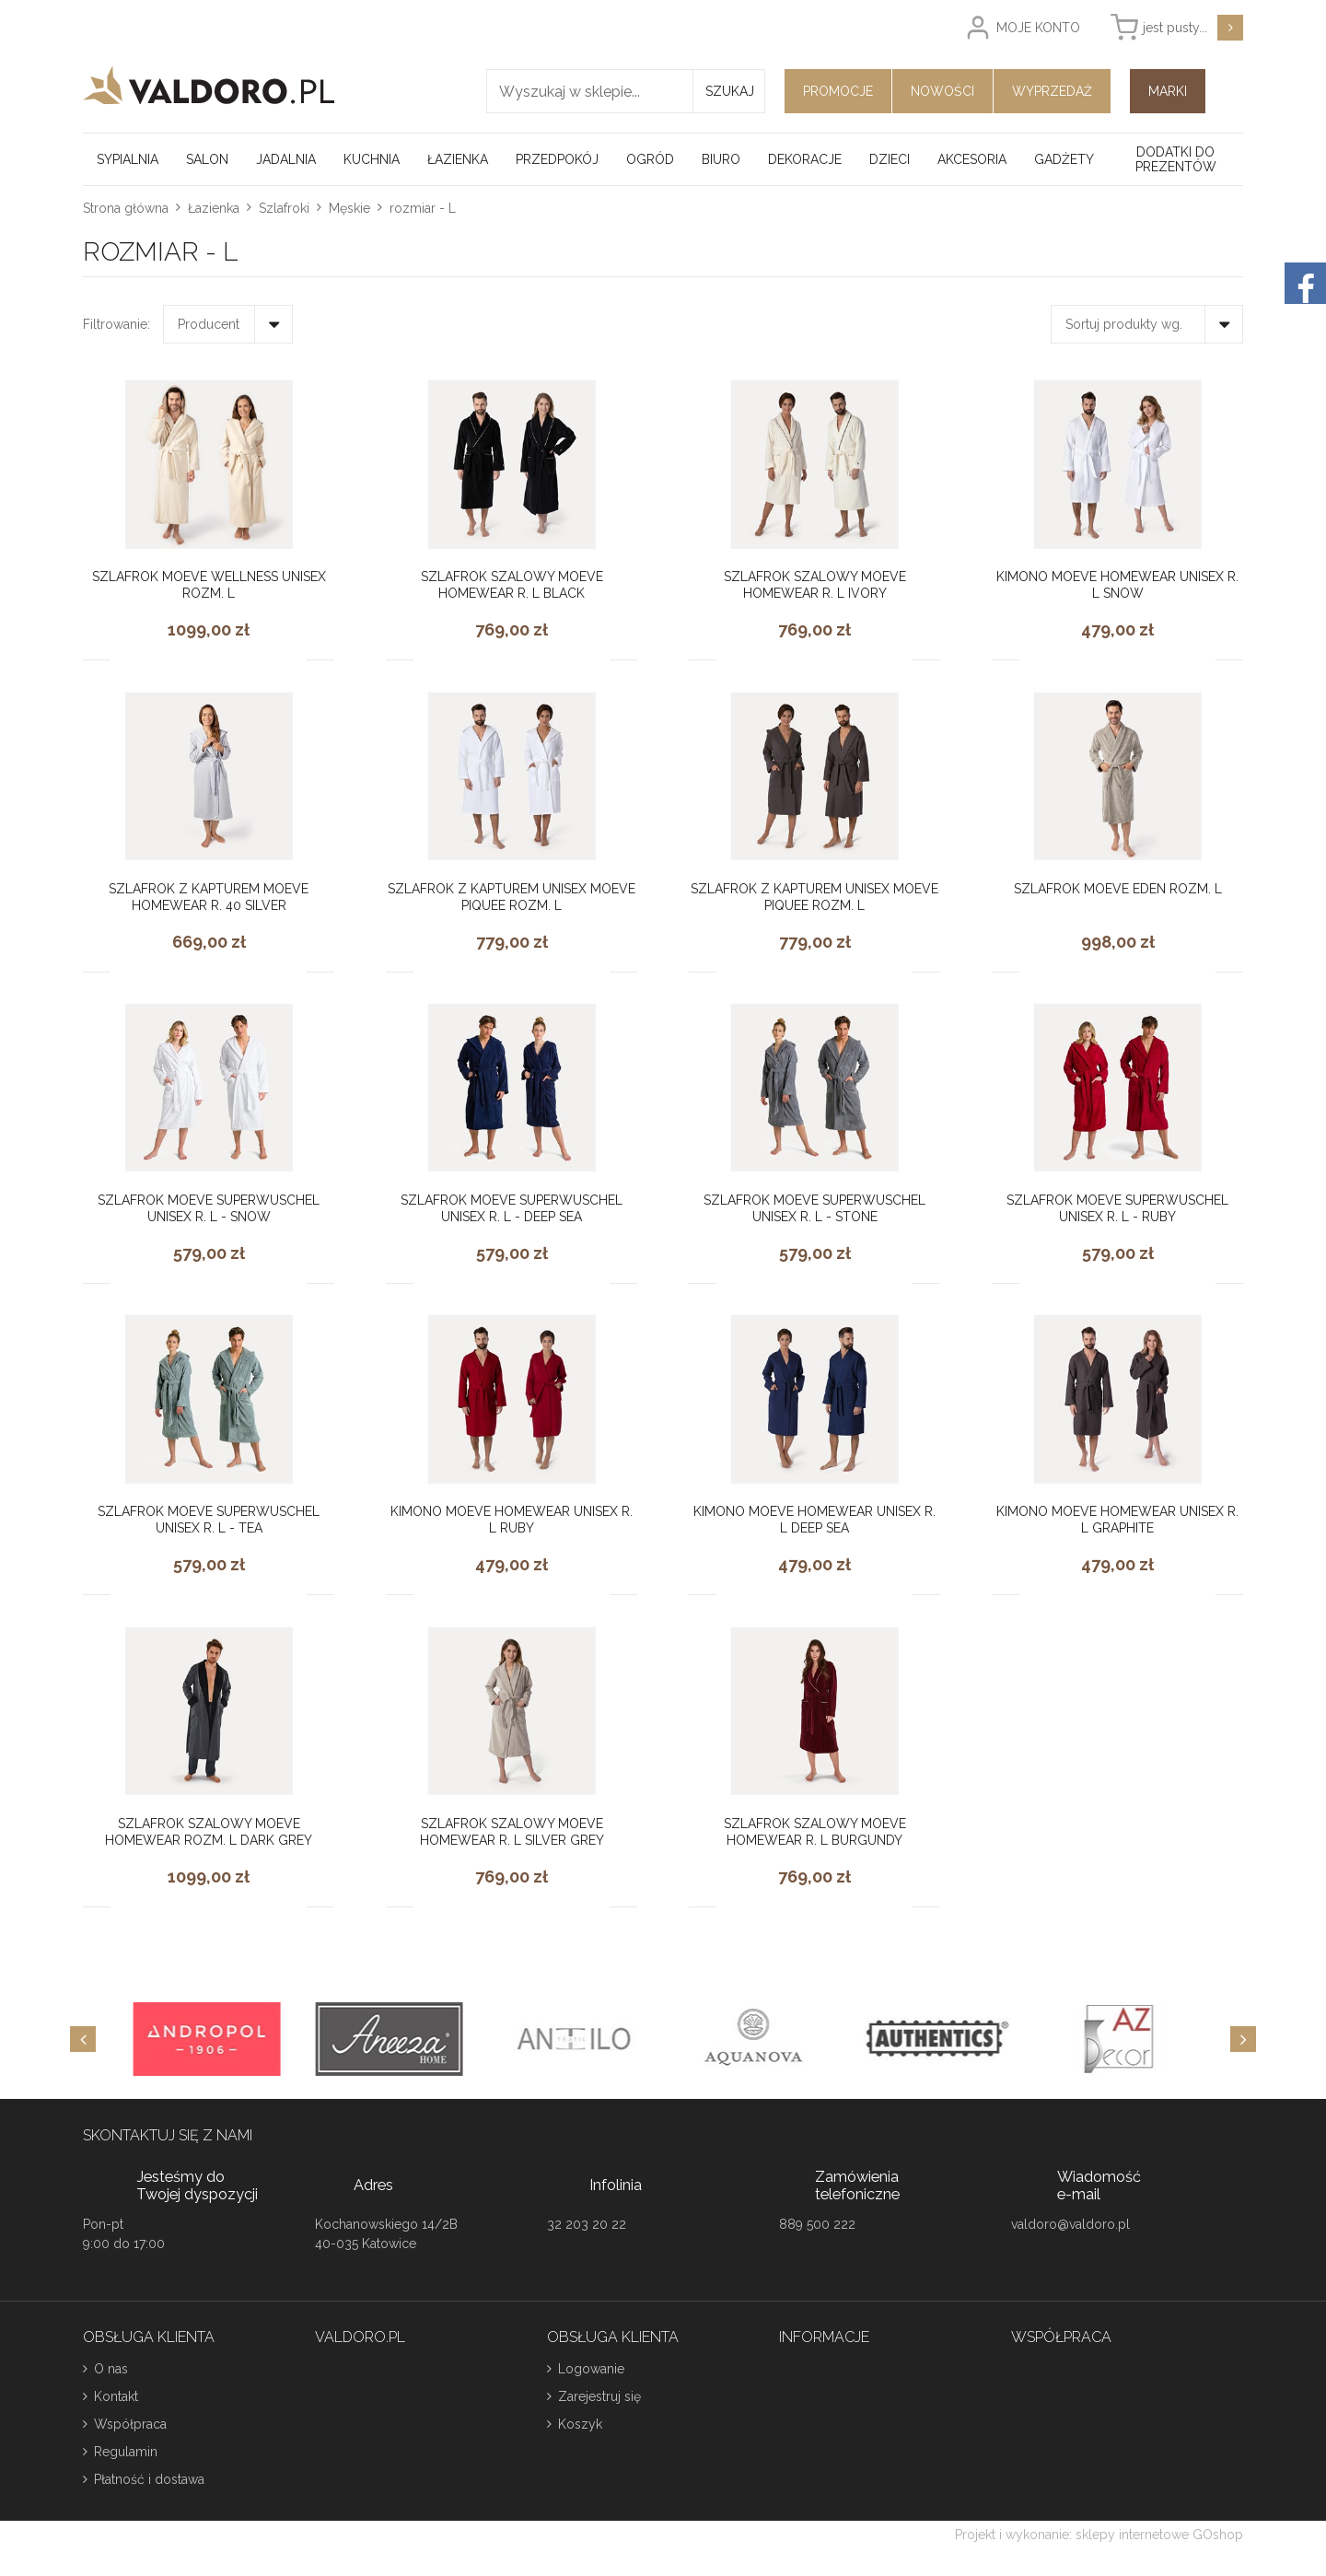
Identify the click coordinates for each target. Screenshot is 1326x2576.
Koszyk (580, 2424)
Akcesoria (971, 159)
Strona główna (126, 208)
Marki (1167, 91)
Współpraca (130, 2424)
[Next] (1243, 2039)
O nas (111, 2368)
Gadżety (1064, 159)
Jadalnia (286, 159)
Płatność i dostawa (149, 2479)
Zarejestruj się (599, 2396)
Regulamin (125, 2451)
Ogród (650, 159)
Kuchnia (371, 159)
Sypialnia (127, 159)
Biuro (721, 159)
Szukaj (729, 91)
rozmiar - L (423, 208)
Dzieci (889, 159)
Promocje (838, 91)
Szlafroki (284, 208)
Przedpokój (557, 159)
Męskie (349, 208)
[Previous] (83, 2039)
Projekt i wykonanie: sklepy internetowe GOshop (1099, 2534)
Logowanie (591, 2368)
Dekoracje (805, 159)
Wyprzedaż (1052, 91)
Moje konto (1038, 27)
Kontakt (116, 2396)
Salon (207, 159)
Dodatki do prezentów (1175, 159)
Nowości (942, 91)
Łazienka (457, 159)
